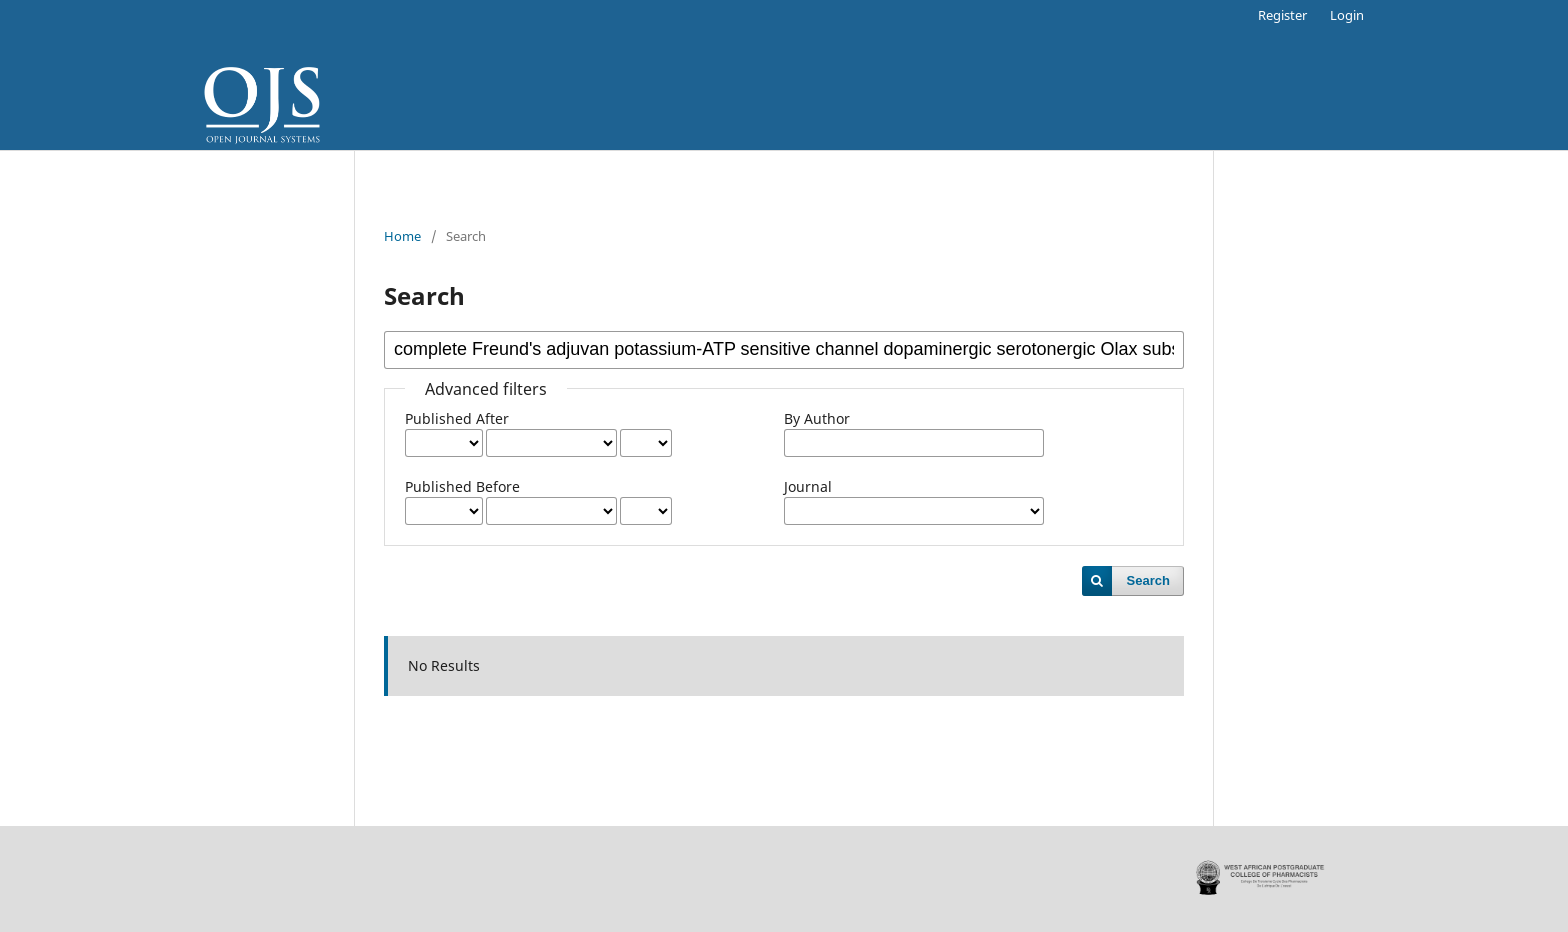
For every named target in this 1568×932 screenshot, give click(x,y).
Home (402, 236)
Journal (808, 486)
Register (1282, 15)
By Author (817, 418)
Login (1347, 15)
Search (1148, 580)
